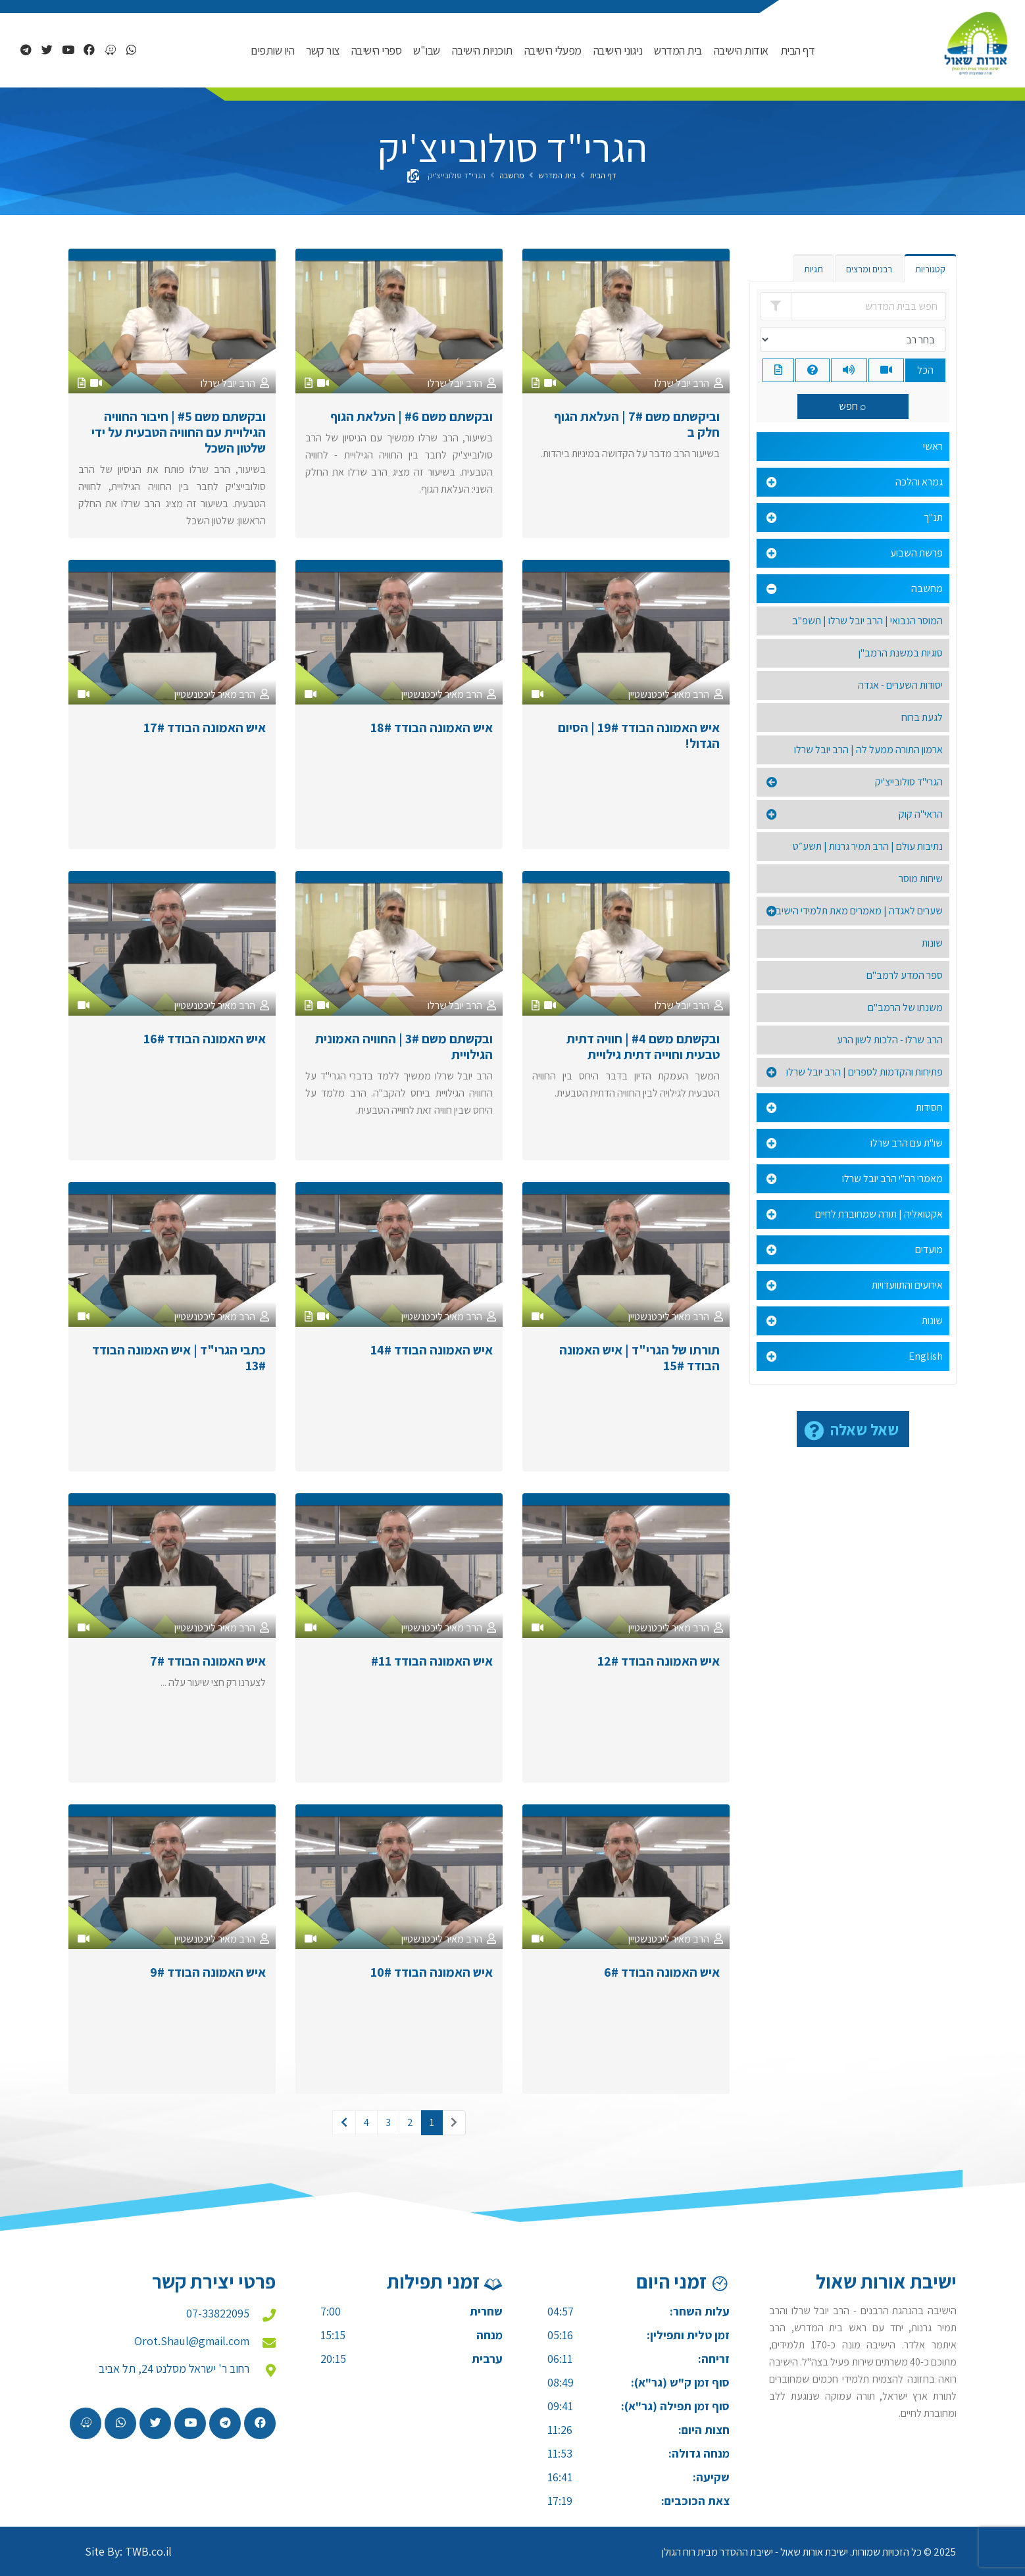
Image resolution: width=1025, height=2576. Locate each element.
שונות (932, 943)
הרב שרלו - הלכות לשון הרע (890, 1040)
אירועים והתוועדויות (907, 1285)
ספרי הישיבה (376, 50)
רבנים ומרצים (869, 269)
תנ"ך (933, 517)
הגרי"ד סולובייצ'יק (909, 782)
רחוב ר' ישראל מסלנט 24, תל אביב (174, 2368)
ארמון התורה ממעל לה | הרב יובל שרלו (868, 749)
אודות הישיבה (741, 50)
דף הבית (797, 50)
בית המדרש (678, 50)
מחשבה (511, 175)
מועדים (929, 1249)
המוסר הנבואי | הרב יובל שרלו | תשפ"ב (867, 621)
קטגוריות (930, 269)
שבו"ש (426, 50)
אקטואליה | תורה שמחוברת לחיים (879, 1214)
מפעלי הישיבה (553, 50)
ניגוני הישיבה (618, 50)
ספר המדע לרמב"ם (904, 975)
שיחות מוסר (921, 878)
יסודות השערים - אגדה (900, 685)
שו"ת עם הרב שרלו (906, 1143)
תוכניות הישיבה (482, 50)
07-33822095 (217, 2313)
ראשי (933, 446)
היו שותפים (272, 50)
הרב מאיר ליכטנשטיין (668, 694)
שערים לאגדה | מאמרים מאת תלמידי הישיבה (856, 911)
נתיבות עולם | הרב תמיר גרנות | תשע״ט (868, 846)
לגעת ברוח (922, 717)
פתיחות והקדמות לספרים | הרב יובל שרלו (864, 1072)
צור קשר (322, 50)
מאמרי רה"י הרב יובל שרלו (892, 1178)
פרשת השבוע (916, 553)
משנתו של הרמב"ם (905, 1007)
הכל (925, 370)
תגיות (813, 269)
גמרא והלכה (919, 482)
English (926, 1356)
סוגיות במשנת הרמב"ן (901, 653)
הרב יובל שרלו (682, 383)
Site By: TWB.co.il (128, 2551)
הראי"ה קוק (921, 814)
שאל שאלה (864, 1429)
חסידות (929, 1107)
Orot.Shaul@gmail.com (191, 2340)
